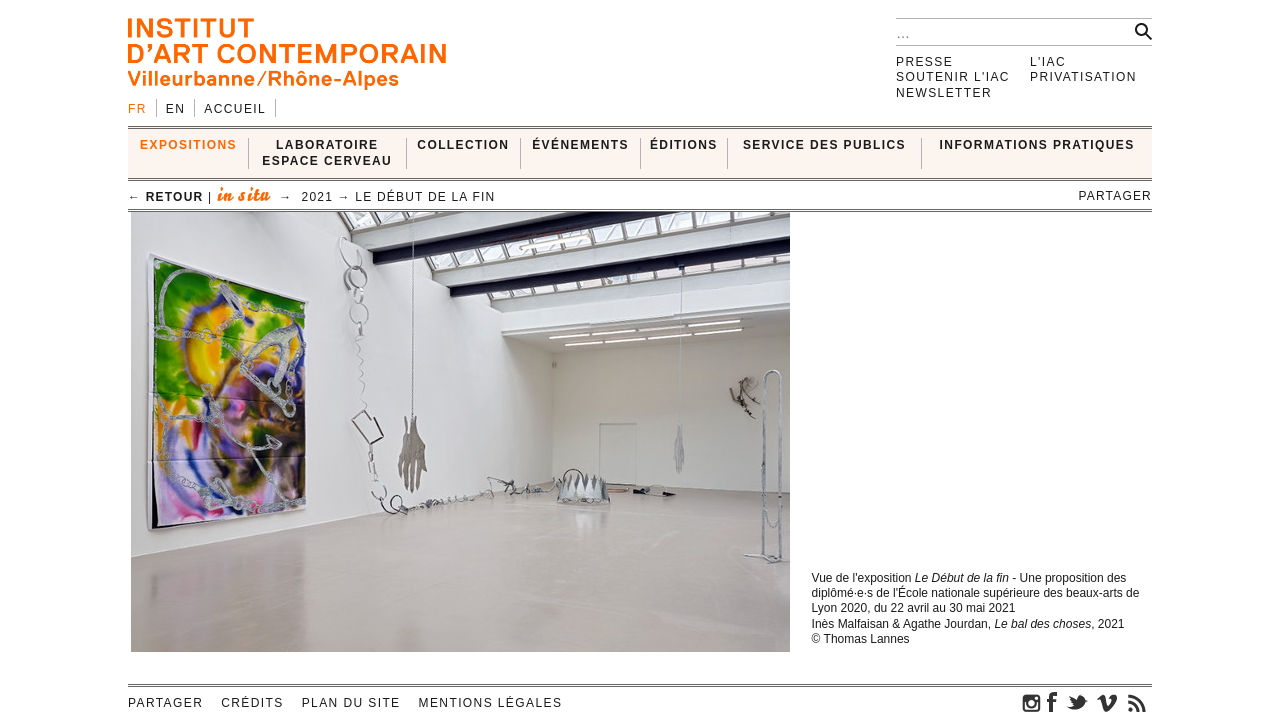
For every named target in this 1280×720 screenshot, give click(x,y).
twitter (1077, 702)
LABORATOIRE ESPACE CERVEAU (327, 152)
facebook (1052, 702)
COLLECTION (463, 145)
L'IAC (1048, 62)
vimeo (1107, 702)
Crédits (252, 703)
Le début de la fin (425, 197)
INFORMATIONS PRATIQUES (1037, 145)
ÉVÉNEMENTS (580, 145)
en (175, 109)
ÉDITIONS (684, 145)
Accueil (235, 109)
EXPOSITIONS (188, 145)
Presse (924, 62)
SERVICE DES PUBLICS (824, 145)
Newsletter (944, 93)
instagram (1032, 702)
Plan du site (351, 703)
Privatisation (1083, 77)
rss (1137, 702)
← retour (165, 197)
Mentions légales (491, 703)
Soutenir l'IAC (953, 77)
